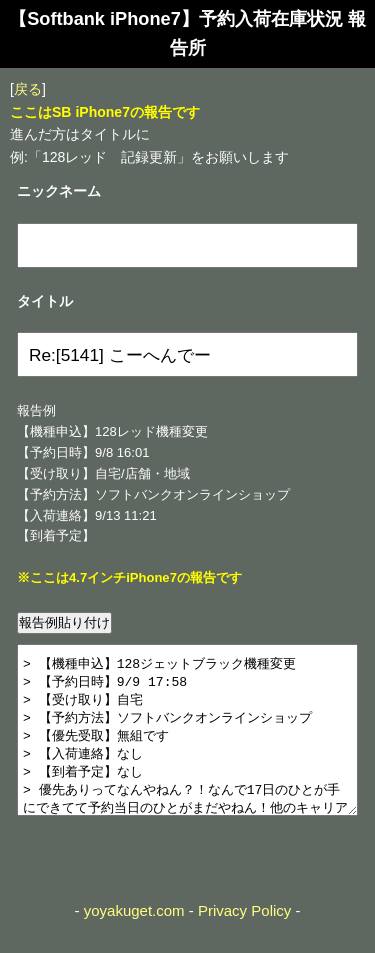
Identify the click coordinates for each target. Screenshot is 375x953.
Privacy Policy (244, 940)
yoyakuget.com (134, 940)
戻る (28, 89)
